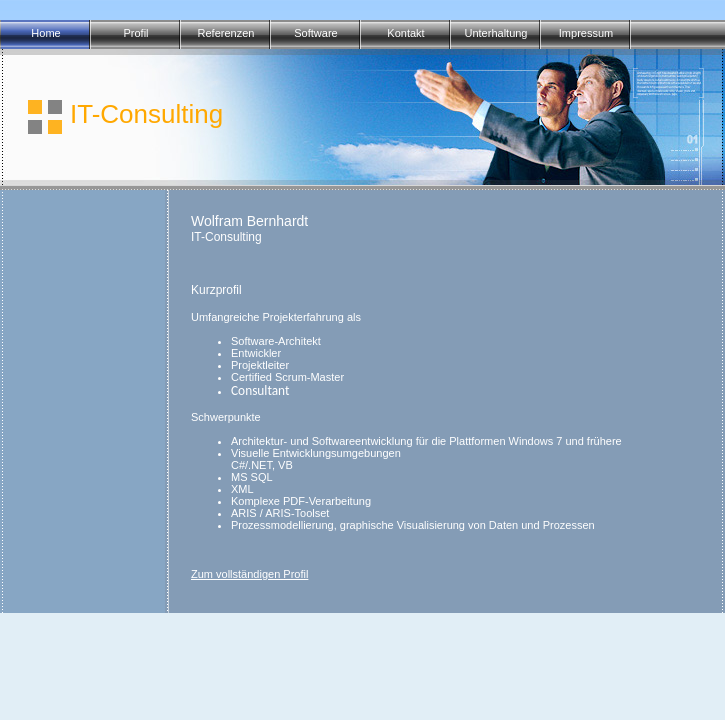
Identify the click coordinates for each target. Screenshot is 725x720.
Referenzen (226, 33)
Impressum (586, 33)
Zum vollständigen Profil (249, 574)
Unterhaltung (496, 33)
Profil (135, 33)
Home (45, 33)
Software (315, 33)
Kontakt (405, 33)
